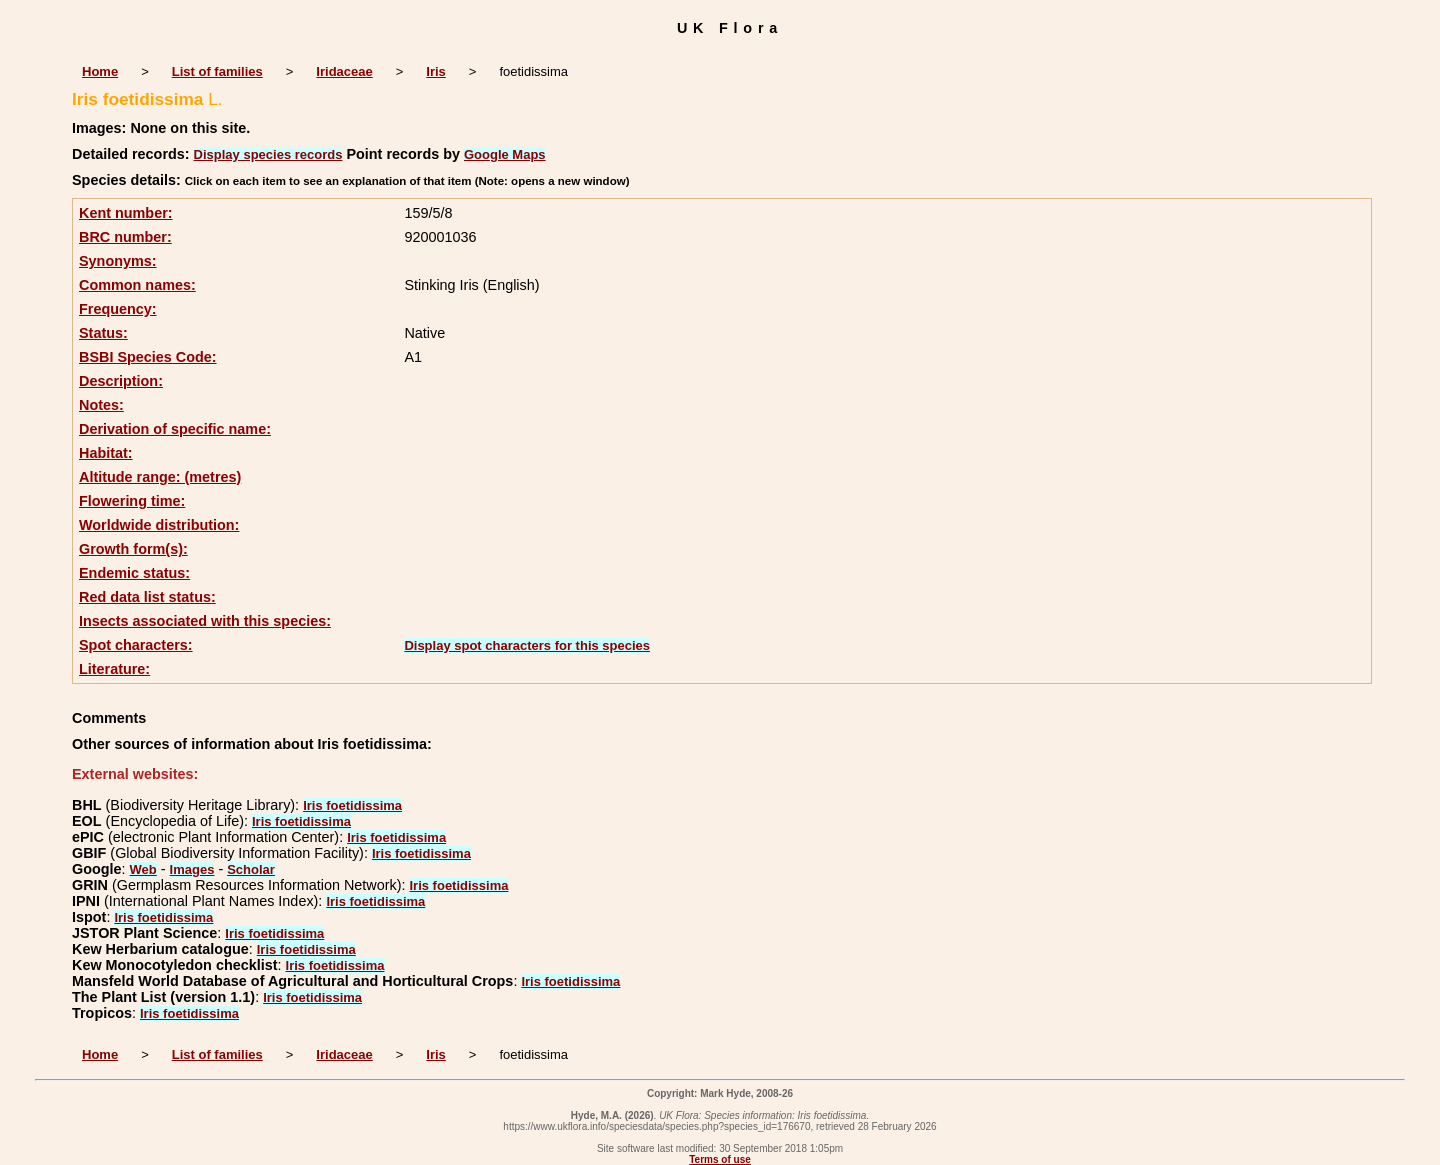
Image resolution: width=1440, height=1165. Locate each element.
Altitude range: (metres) (160, 477)
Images (192, 869)
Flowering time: (132, 501)
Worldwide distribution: (159, 525)
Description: (121, 381)
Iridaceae (344, 71)
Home (100, 71)
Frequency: (118, 309)
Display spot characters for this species (527, 645)
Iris (436, 71)
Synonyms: (118, 261)
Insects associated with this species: (205, 621)
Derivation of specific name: (175, 429)
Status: (103, 333)
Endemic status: (134, 573)
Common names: (137, 285)
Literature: (114, 669)
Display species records (268, 154)
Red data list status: (147, 597)
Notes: (101, 405)
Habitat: (106, 453)
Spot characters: (136, 645)
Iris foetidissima (352, 805)
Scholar (251, 869)
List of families (217, 71)
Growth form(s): (133, 549)
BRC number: (125, 237)
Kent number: (126, 213)
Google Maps (505, 154)
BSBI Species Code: (148, 357)
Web (143, 869)
